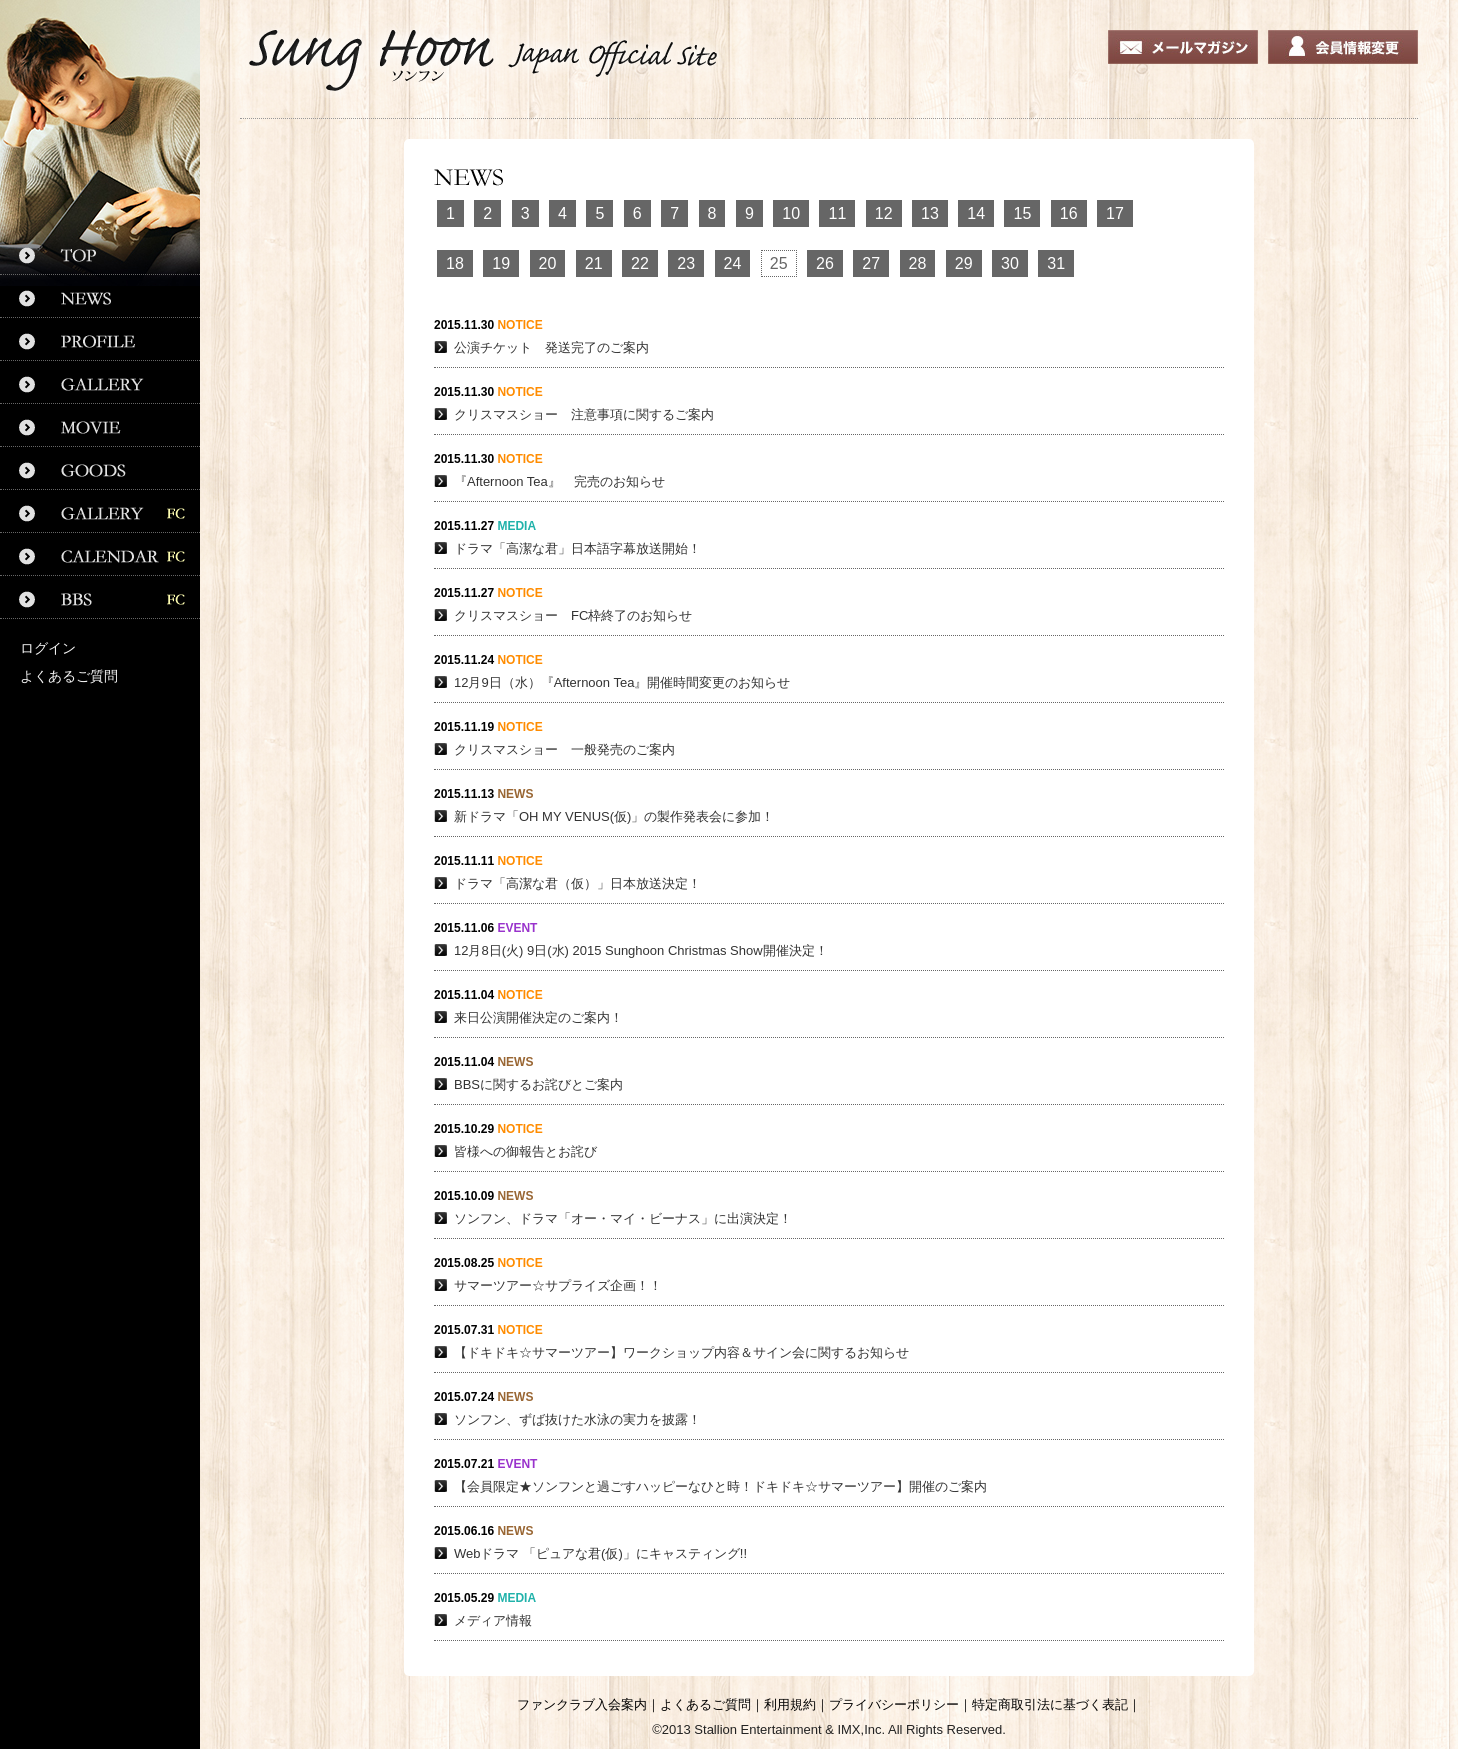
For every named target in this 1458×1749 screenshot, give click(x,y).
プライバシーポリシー (894, 1704)
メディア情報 (493, 1620)
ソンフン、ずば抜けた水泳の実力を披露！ (577, 1419)
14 (976, 213)
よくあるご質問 (69, 676)
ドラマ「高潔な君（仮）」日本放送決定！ (577, 883)
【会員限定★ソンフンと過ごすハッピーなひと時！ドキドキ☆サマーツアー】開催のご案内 (720, 1486)
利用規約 (790, 1704)
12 (884, 213)
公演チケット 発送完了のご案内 (551, 347)
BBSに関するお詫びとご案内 (538, 1084)
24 (733, 263)
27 (871, 263)
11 (837, 213)
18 (455, 263)
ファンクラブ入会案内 (582, 1704)
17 (1115, 213)
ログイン (48, 648)
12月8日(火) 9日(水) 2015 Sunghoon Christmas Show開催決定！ (641, 950)
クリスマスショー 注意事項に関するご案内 (584, 414)
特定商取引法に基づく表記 (1050, 1704)
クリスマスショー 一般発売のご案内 (564, 749)
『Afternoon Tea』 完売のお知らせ (559, 481)
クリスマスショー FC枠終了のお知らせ (573, 615)
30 (1010, 263)
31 (1056, 263)
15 (1022, 213)
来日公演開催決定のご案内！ (538, 1017)
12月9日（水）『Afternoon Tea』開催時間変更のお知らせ (622, 682)
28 (918, 263)
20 (548, 263)
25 (779, 263)
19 (501, 263)
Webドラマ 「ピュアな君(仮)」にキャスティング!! (600, 1553)
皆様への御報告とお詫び (525, 1151)
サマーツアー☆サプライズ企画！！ (558, 1285)
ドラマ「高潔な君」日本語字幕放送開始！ (577, 548)
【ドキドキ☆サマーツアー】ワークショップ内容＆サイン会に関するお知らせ (681, 1352)
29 (964, 263)
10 (791, 213)
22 (640, 263)
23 (686, 263)
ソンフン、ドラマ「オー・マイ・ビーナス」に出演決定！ (623, 1218)
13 (930, 213)
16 (1069, 213)
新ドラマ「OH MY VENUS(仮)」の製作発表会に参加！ (614, 816)
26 (825, 263)
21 (594, 263)
